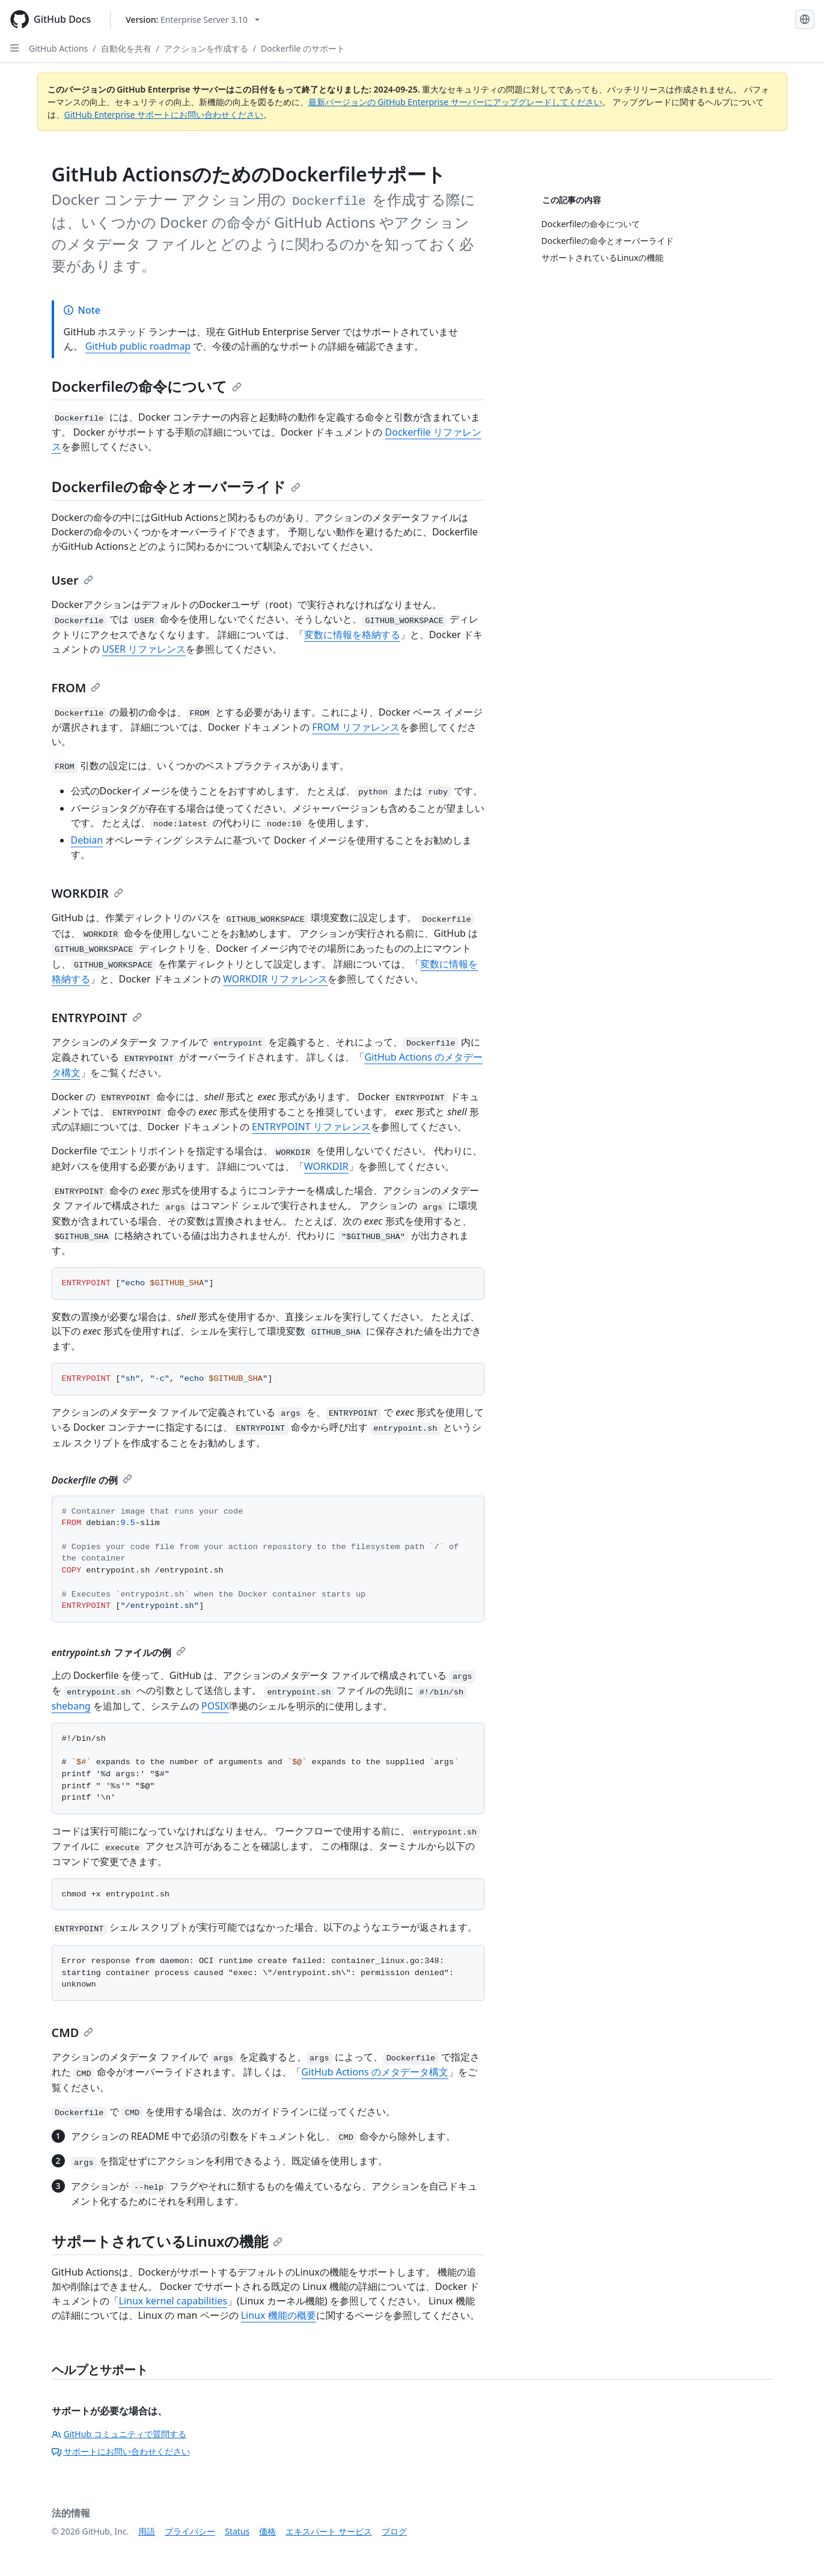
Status (237, 2531)
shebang (71, 1706)
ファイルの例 (119, 1652)
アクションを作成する (206, 48)
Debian (87, 840)
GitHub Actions (58, 48)
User (72, 580)
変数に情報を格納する (352, 634)
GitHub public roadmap (138, 346)
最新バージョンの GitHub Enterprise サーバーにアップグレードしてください (455, 102)
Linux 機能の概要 (278, 2315)
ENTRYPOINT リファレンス (311, 1126)
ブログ (394, 2531)
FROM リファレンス (355, 727)
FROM (76, 688)
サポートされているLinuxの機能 (167, 2241)
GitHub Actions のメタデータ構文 (374, 2071)
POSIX (215, 1706)
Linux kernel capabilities (173, 2300)
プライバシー (190, 2531)
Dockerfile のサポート (303, 48)
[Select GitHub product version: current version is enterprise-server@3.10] (192, 19)
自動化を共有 (126, 48)
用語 (146, 2531)
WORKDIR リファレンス (275, 978)
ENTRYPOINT (97, 1017)
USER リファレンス (144, 649)
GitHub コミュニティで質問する (119, 2434)
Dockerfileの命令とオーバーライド (176, 486)
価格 (267, 2531)
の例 (92, 1480)
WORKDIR (87, 893)
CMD (73, 2032)
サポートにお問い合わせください (121, 2451)
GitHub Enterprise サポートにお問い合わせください (164, 114)
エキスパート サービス (328, 2531)
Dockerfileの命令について (147, 386)
